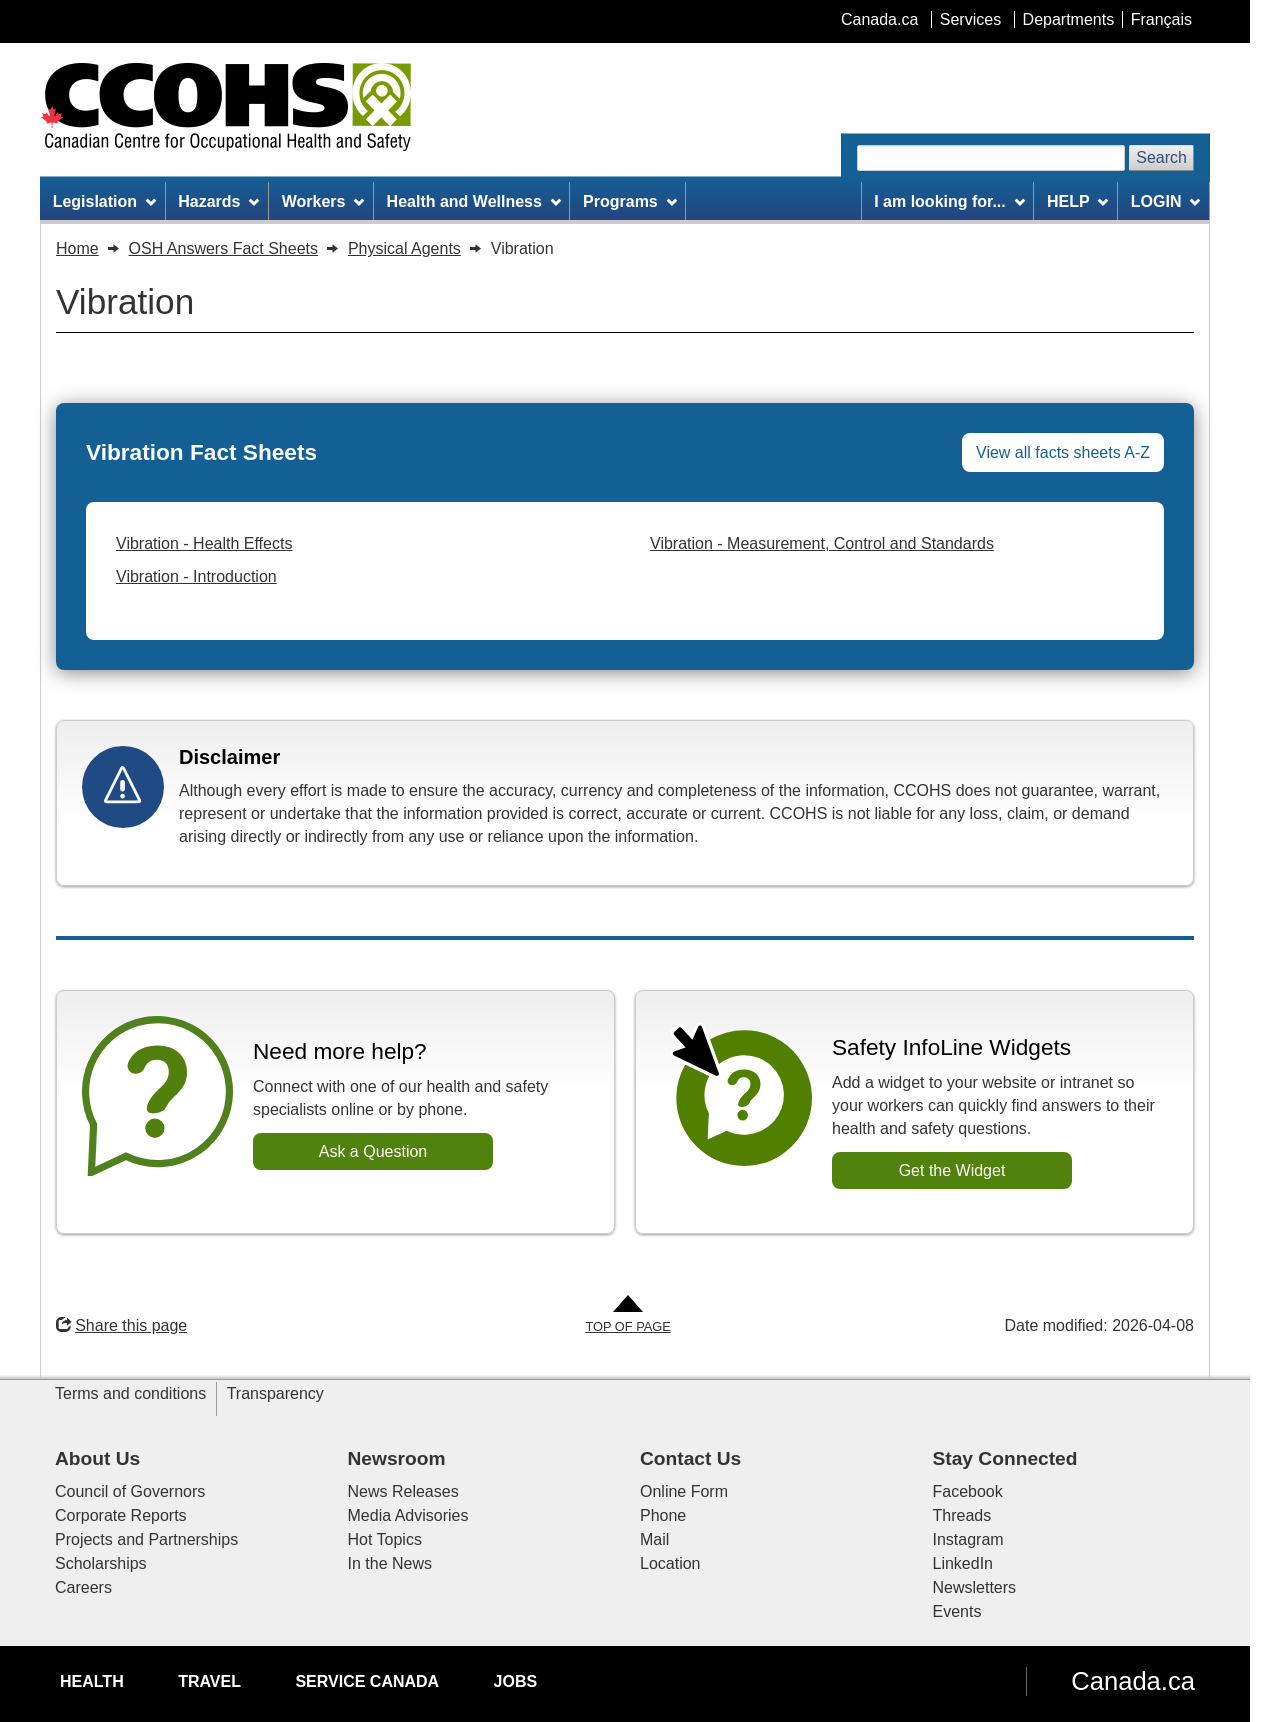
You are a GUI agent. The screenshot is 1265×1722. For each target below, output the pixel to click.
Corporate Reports (121, 1515)
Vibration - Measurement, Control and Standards (822, 543)
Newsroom (397, 1458)
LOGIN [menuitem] (1166, 201)
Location (670, 1563)
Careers (83, 1587)
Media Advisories (408, 1515)
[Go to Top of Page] (627, 1315)
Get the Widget (952, 1170)
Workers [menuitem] (323, 201)
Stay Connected (1005, 1458)
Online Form (684, 1491)
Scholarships (101, 1563)
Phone (663, 1515)
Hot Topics (385, 1539)
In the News (390, 1563)
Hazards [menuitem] (218, 201)
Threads (962, 1515)
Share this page (121, 1325)
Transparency (275, 1393)
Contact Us (690, 1458)
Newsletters (975, 1587)
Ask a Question (373, 1151)
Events (957, 1611)
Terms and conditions (130, 1393)
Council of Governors (130, 1491)
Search (1161, 157)
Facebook (968, 1491)
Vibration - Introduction (196, 576)
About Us (97, 1458)
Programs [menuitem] (630, 201)
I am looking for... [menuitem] (949, 201)
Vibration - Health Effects (204, 543)
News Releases (403, 1491)
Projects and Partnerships (146, 1539)
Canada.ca (1133, 1681)
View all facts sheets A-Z (1063, 452)
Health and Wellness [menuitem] (474, 201)
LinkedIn (963, 1563)
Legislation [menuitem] (104, 201)
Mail (654, 1539)
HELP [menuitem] (1078, 201)
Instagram (968, 1539)
